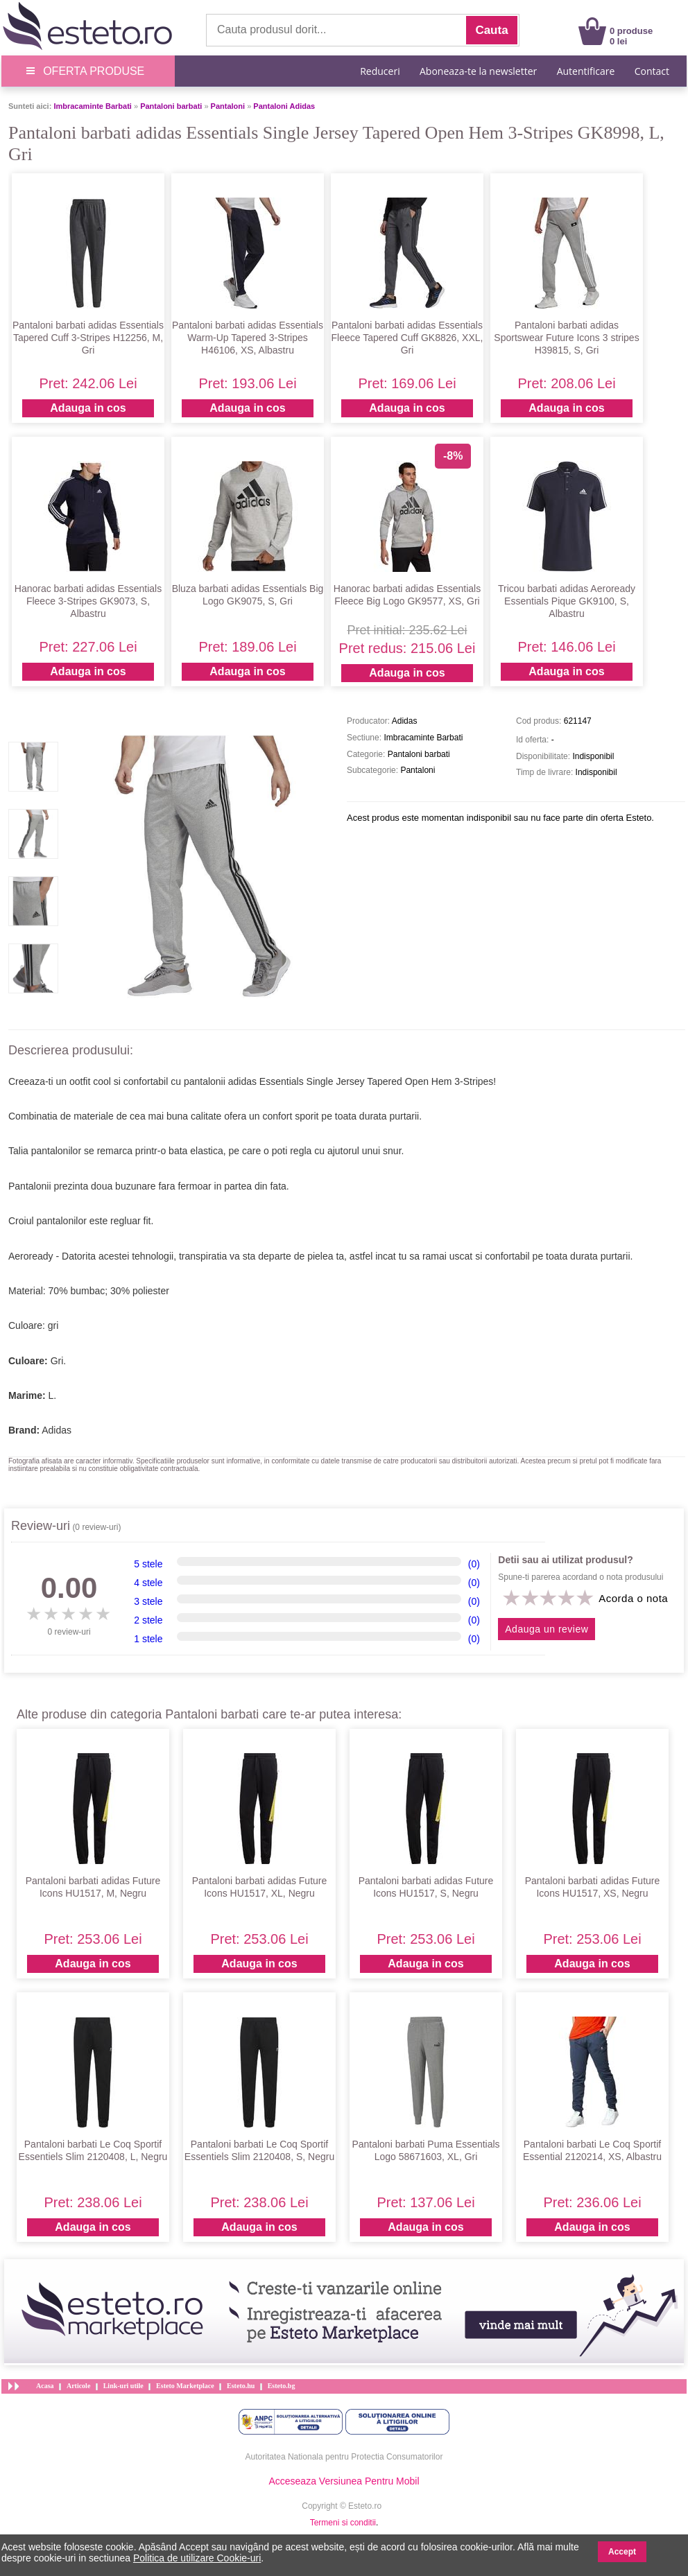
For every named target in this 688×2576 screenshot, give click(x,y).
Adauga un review (546, 1629)
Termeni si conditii (343, 2522)
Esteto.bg (281, 2386)
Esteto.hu (241, 2386)
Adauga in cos (88, 408)
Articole (78, 2386)
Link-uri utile (123, 2386)
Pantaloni (228, 106)
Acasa (45, 2386)
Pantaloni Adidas (284, 106)
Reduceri (379, 71)
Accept (622, 2552)
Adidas (56, 1430)
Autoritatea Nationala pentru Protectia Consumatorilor (344, 2457)
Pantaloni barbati (171, 106)
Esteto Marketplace (185, 2386)
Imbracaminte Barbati (92, 106)
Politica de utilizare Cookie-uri (197, 2558)
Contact (652, 71)
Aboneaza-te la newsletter (478, 71)
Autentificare (586, 71)
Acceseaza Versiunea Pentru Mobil (343, 2481)
